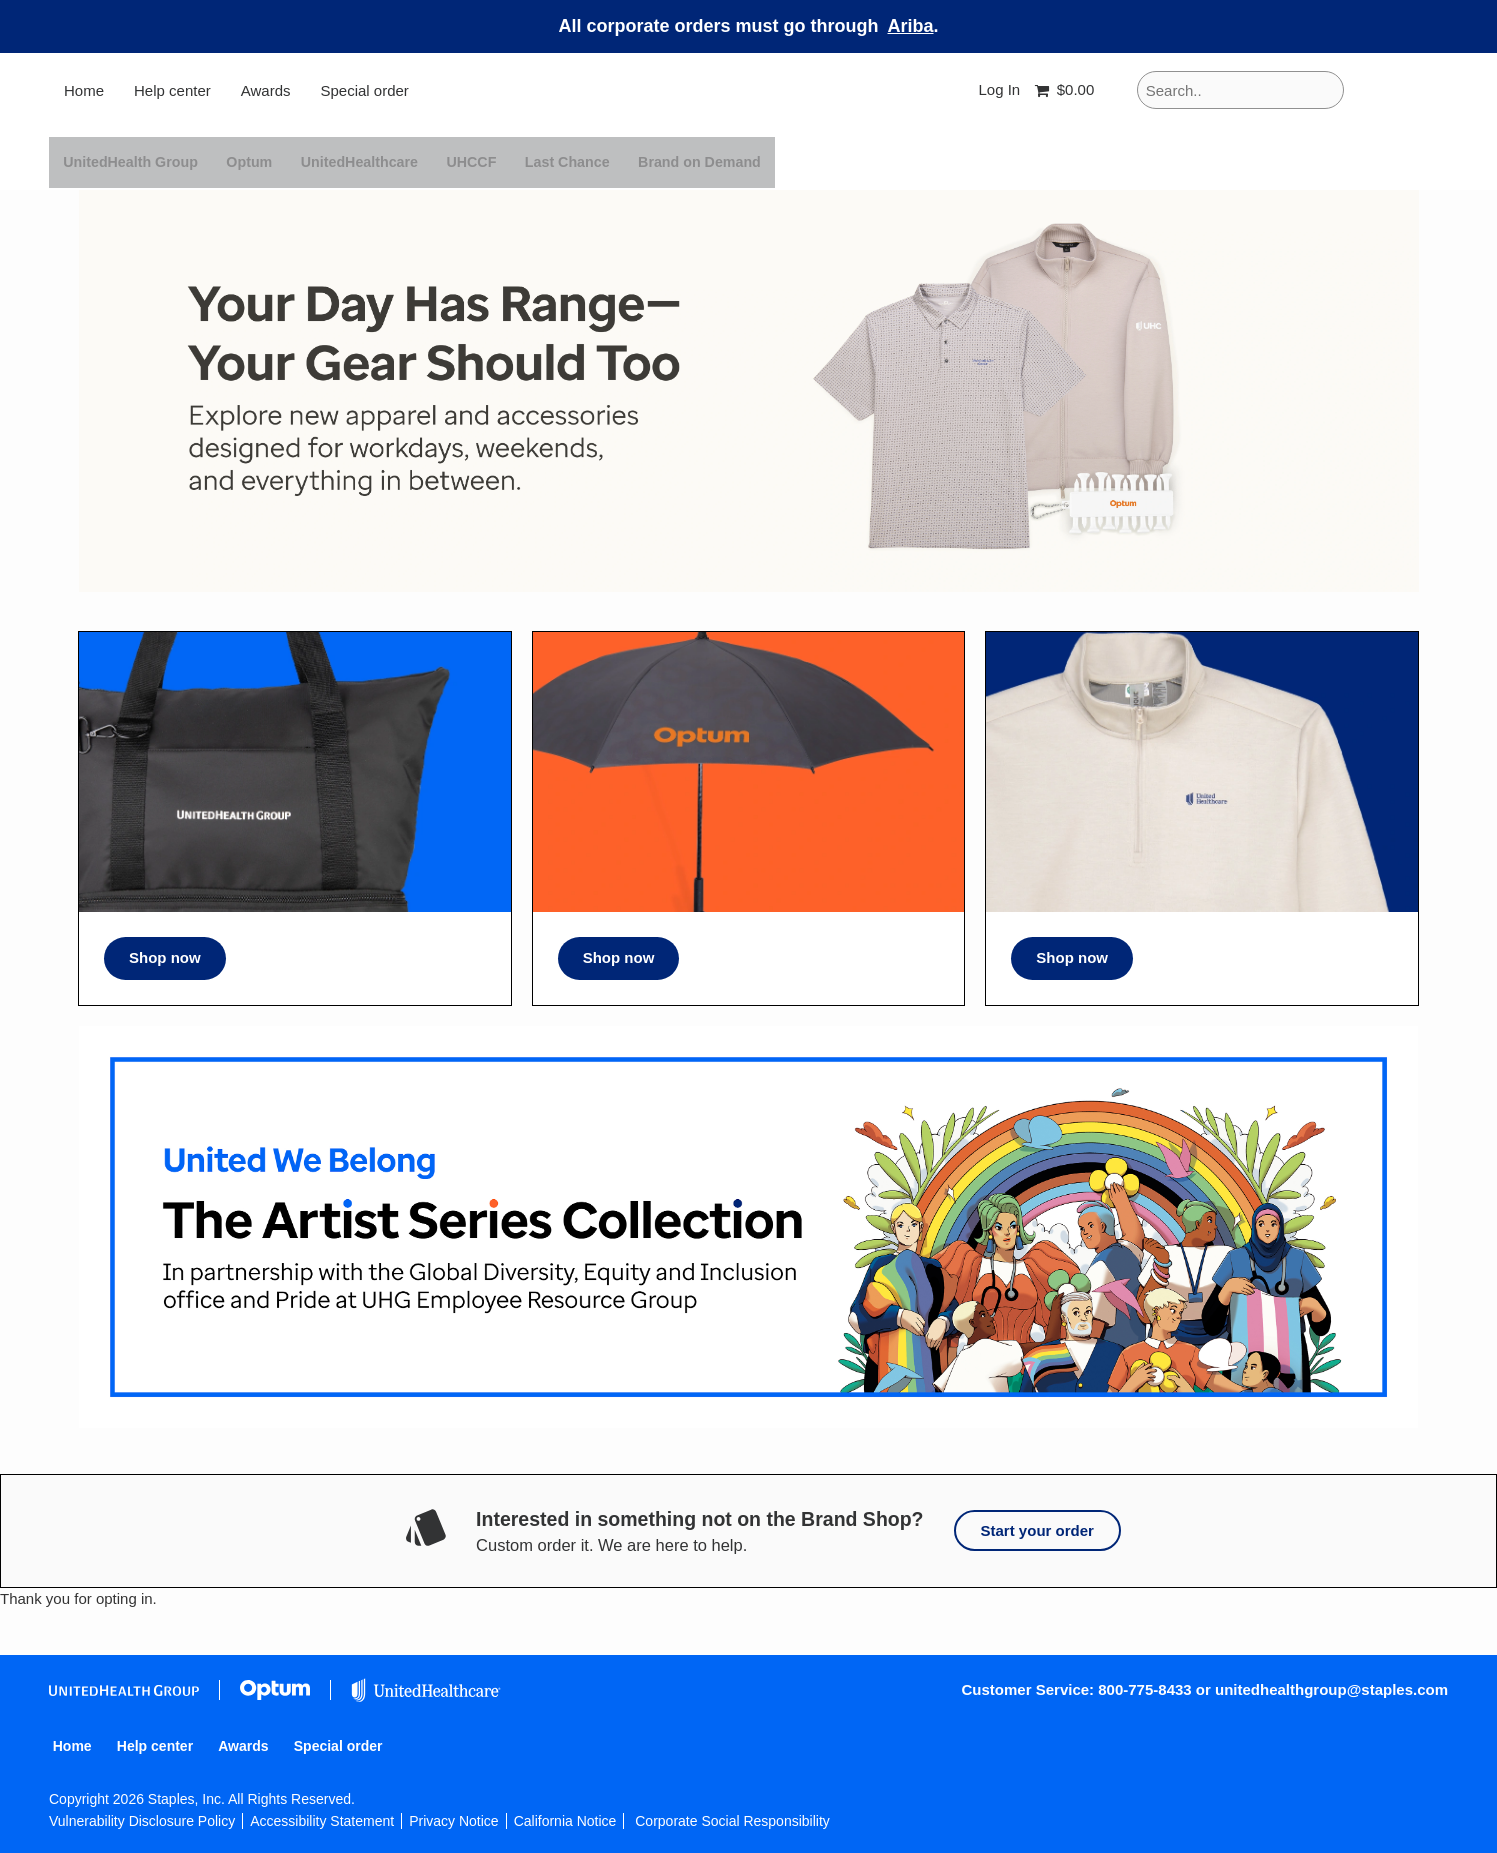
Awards (266, 90)
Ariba (911, 26)
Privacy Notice (453, 1821)
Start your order (1037, 1530)
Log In (999, 89)
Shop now (165, 957)
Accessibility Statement (322, 1821)
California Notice (565, 1821)
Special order (364, 90)
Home (84, 90)
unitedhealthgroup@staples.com (1331, 1689)
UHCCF (489, 162)
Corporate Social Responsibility (732, 1821)
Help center (172, 90)
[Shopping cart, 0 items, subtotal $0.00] (1068, 90)
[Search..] (1240, 90)
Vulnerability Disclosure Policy (142, 1821)
